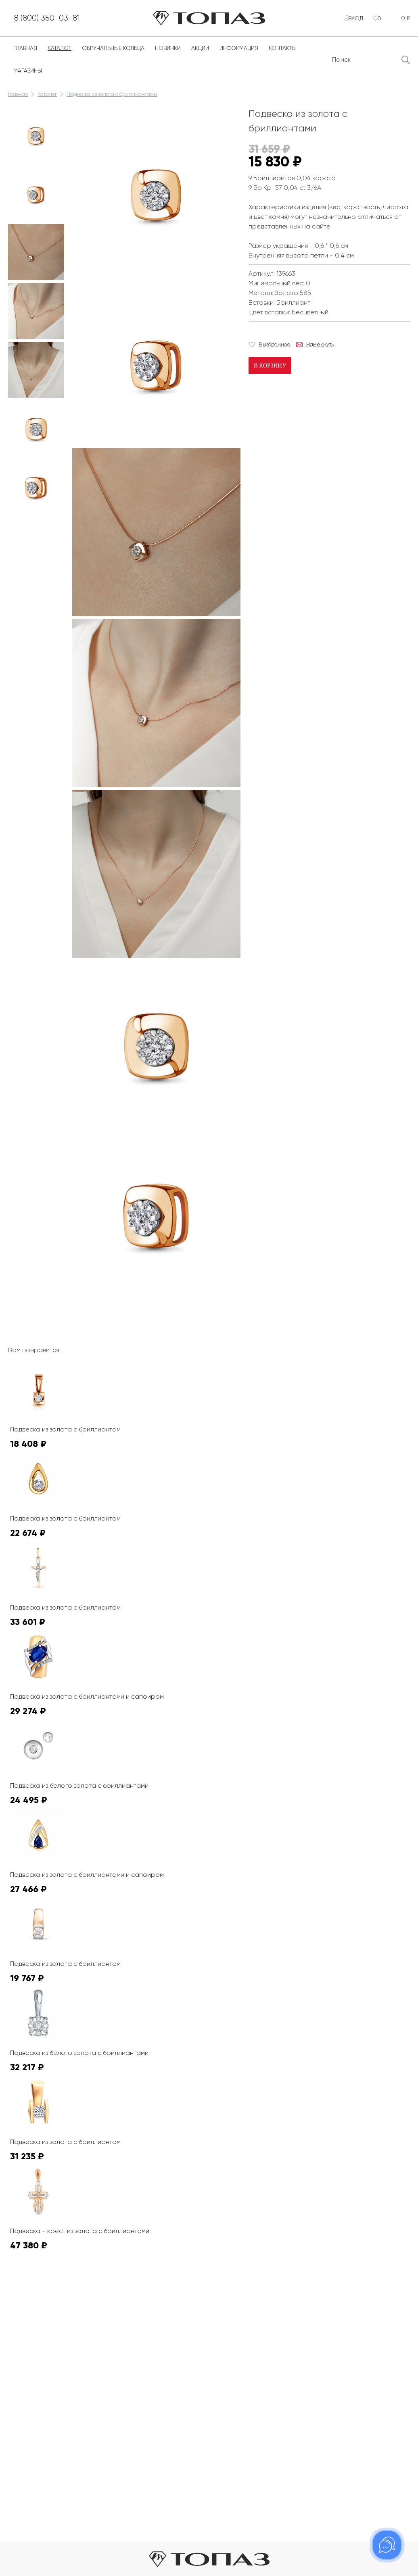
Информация (238, 55)
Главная (25, 55)
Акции (200, 55)
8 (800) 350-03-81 (60, 21)
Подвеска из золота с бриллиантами (112, 101)
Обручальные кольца (113, 55)
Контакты (283, 55)
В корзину (269, 372)
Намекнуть (320, 351)
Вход (350, 22)
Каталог (59, 55)
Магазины (27, 77)
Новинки (168, 55)
